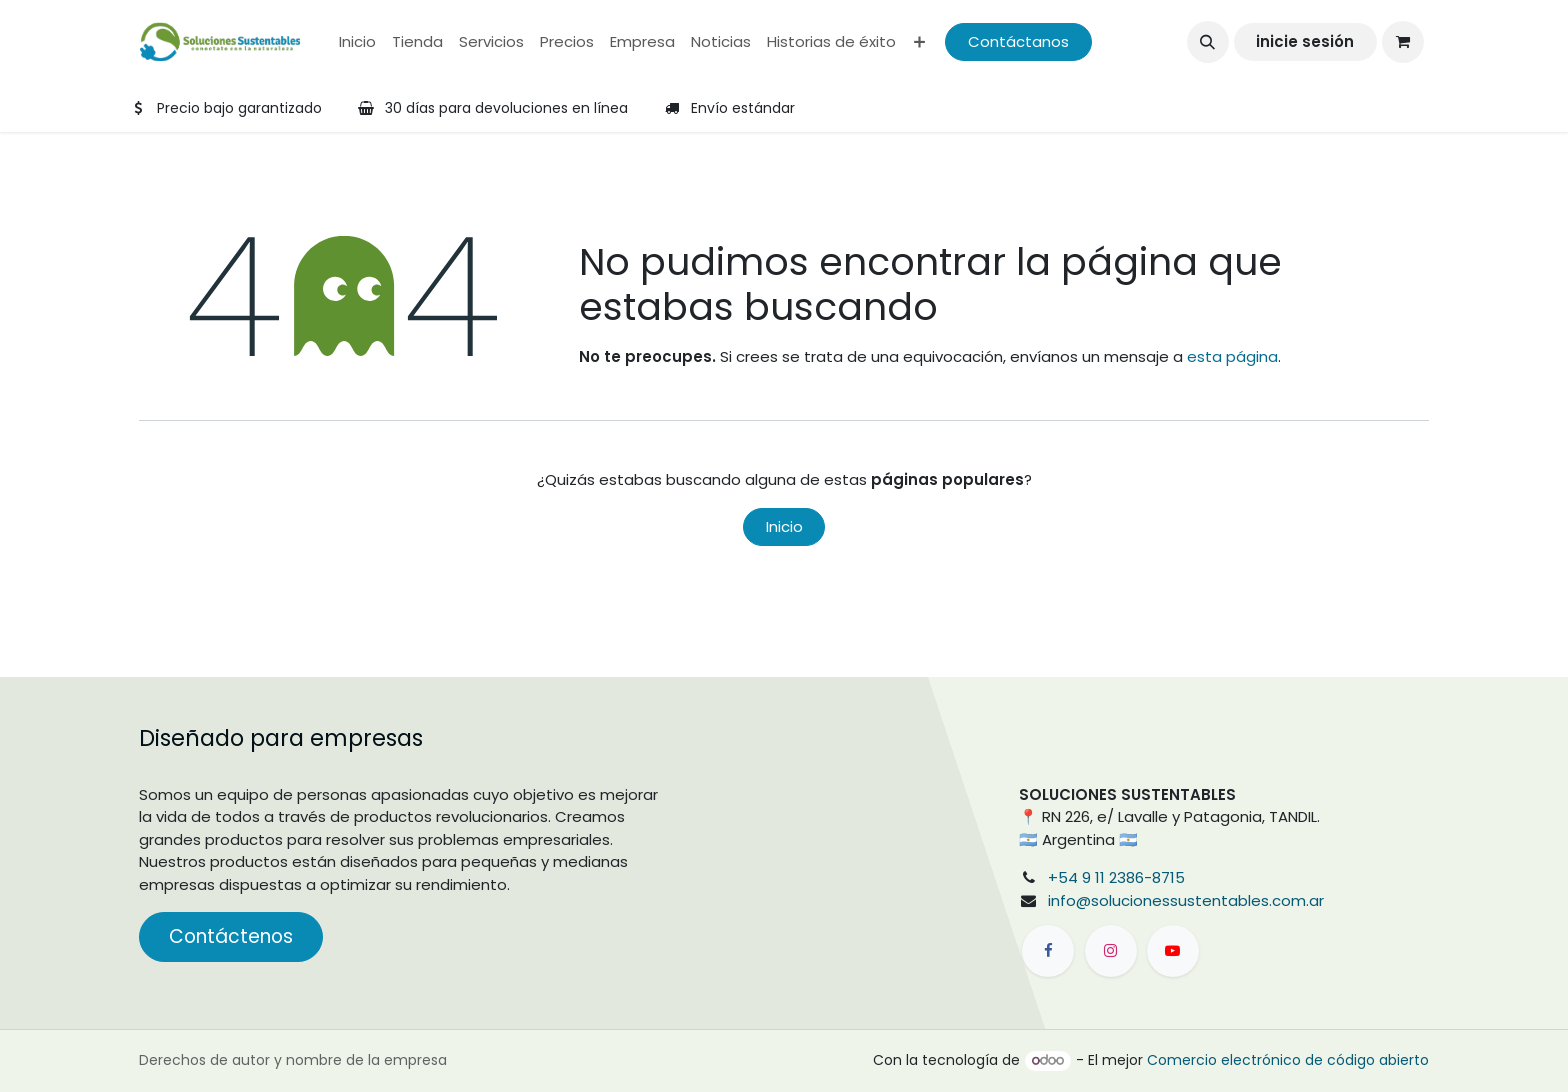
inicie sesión (1305, 41)
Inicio (784, 526)
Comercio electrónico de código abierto (1288, 1060)
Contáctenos (231, 936)
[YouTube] (1173, 951)
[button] (1208, 42)
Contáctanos (1018, 41)
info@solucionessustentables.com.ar (1186, 900)
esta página (1232, 356)
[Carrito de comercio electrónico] (1403, 42)
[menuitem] (357, 42)
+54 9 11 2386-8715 (1116, 877)
